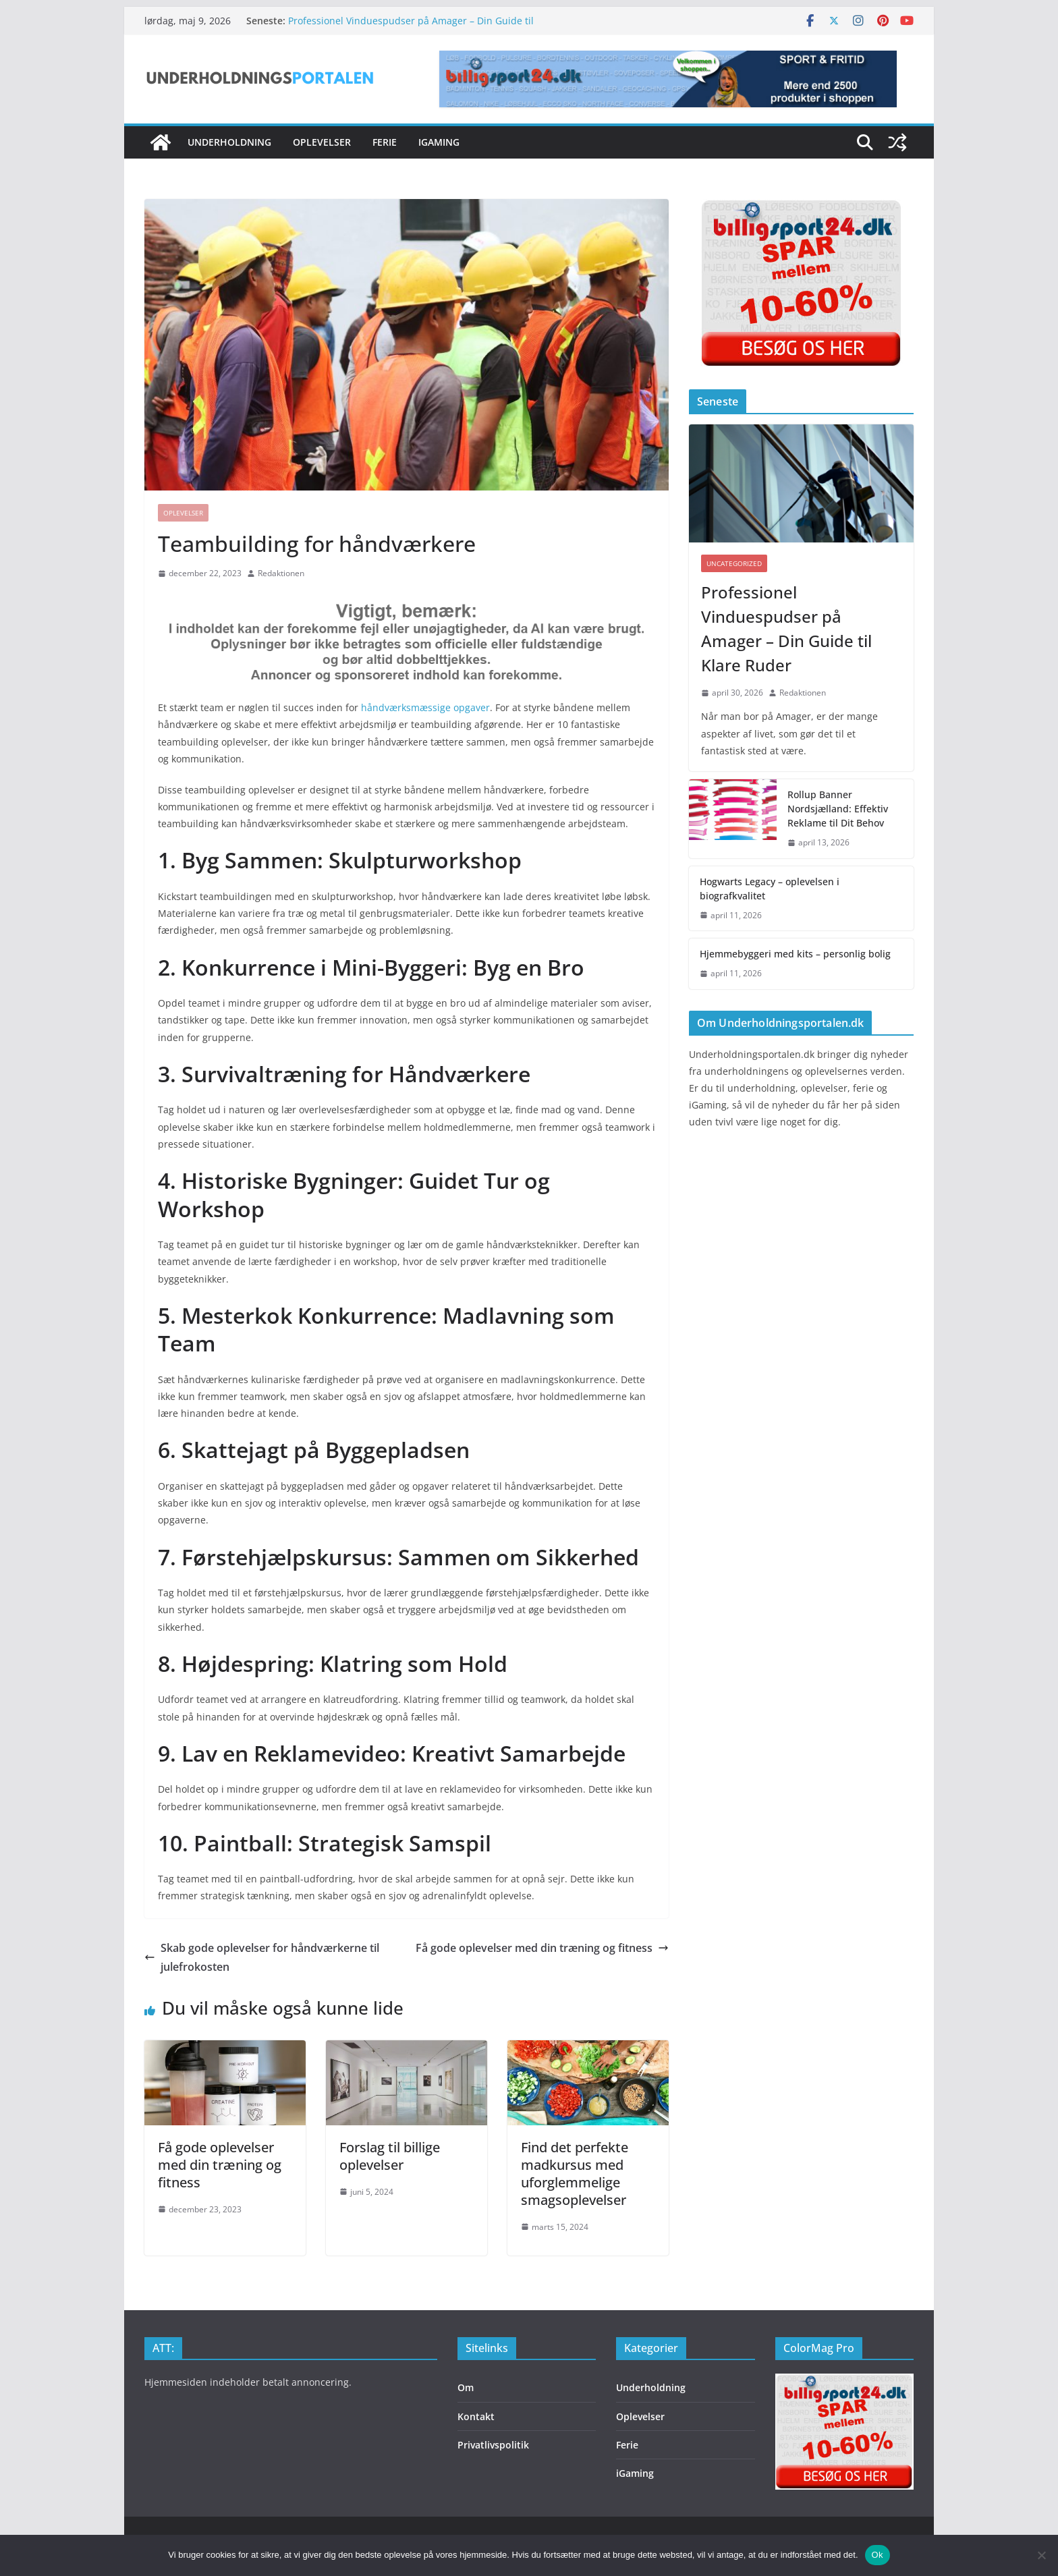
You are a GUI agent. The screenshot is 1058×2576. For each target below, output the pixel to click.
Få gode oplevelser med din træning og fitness (542, 1947)
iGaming (439, 142)
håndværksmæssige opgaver (425, 707)
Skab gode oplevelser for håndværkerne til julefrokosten (261, 1957)
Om (465, 2387)
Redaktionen (281, 573)
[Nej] (1041, 2555)
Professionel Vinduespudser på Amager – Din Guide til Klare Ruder (786, 628)
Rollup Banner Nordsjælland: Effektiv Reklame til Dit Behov (837, 808)
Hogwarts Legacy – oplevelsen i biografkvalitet (769, 888)
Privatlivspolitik (493, 2444)
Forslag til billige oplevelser (389, 2156)
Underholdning (229, 142)
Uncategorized (734, 563)
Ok (877, 2555)
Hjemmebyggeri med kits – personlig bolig (795, 953)
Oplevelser (322, 142)
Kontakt (476, 2416)
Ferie (384, 142)
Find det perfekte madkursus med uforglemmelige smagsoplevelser (574, 2173)
